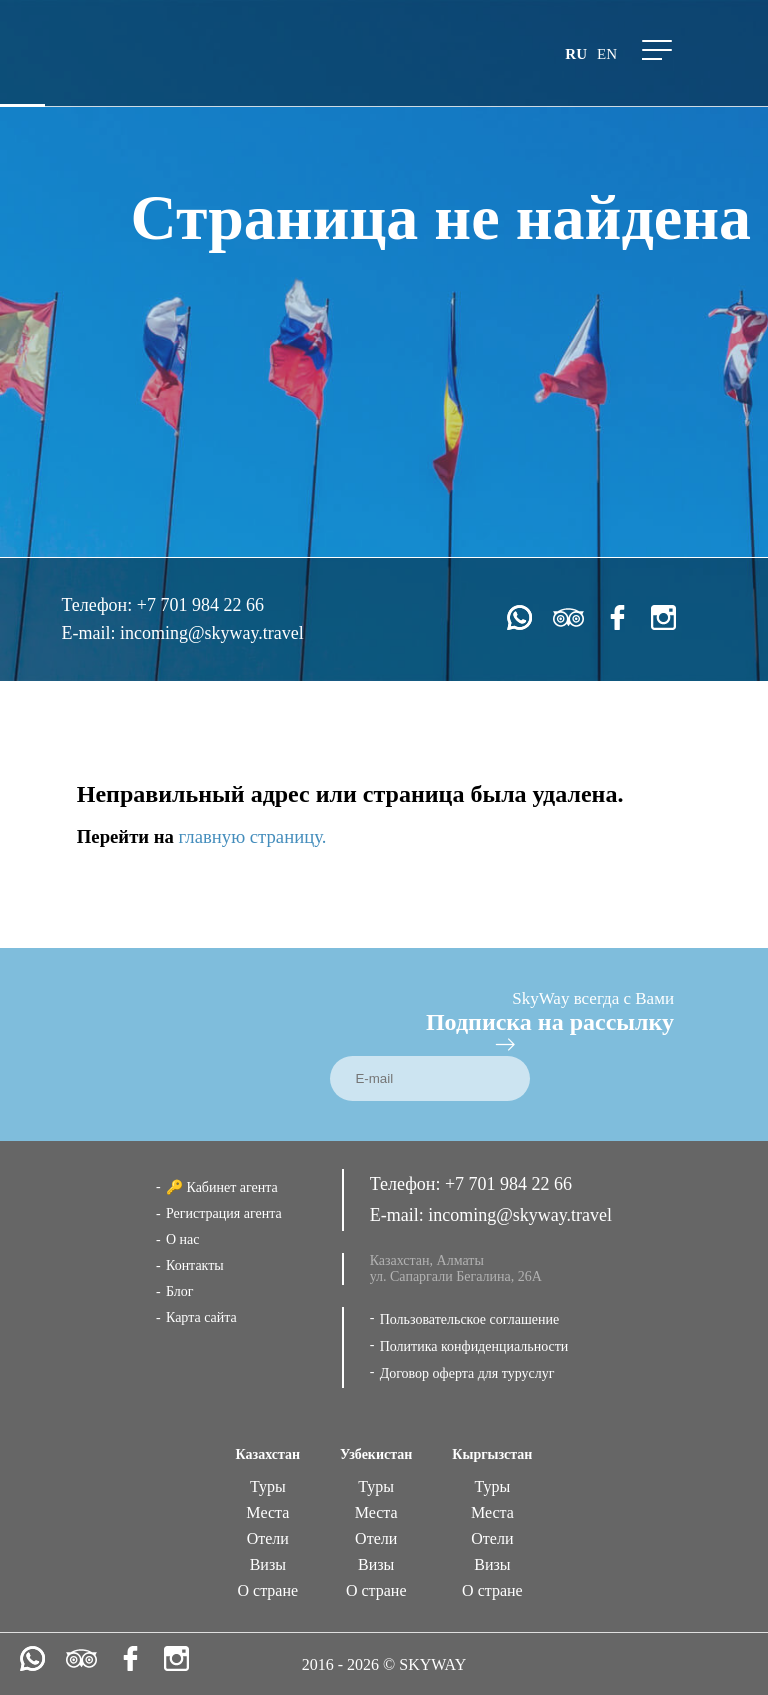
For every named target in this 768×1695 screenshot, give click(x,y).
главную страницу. (253, 836)
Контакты (195, 1265)
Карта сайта (201, 1317)
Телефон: (98, 605)
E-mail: (90, 633)
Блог (180, 1291)
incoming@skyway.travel (212, 633)
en (607, 54)
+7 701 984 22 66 (200, 605)
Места (267, 1512)
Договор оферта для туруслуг (467, 1373)
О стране (268, 1590)
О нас (183, 1239)
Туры (268, 1486)
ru (576, 54)
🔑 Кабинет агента (222, 1187)
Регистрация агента (224, 1213)
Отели (268, 1538)
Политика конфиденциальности (474, 1346)
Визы (268, 1564)
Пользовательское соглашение (470, 1319)
